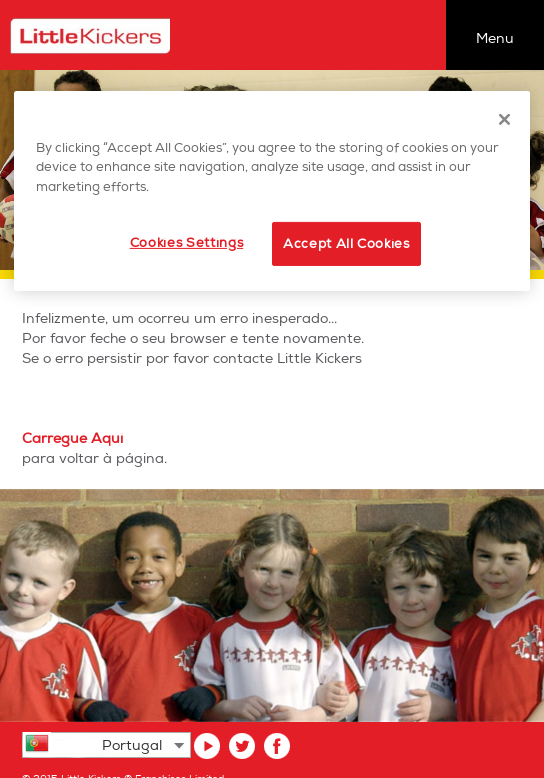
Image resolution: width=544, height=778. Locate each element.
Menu (495, 38)
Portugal (132, 745)
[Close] (505, 120)
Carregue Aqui (72, 438)
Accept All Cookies (346, 244)
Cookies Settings (186, 243)
